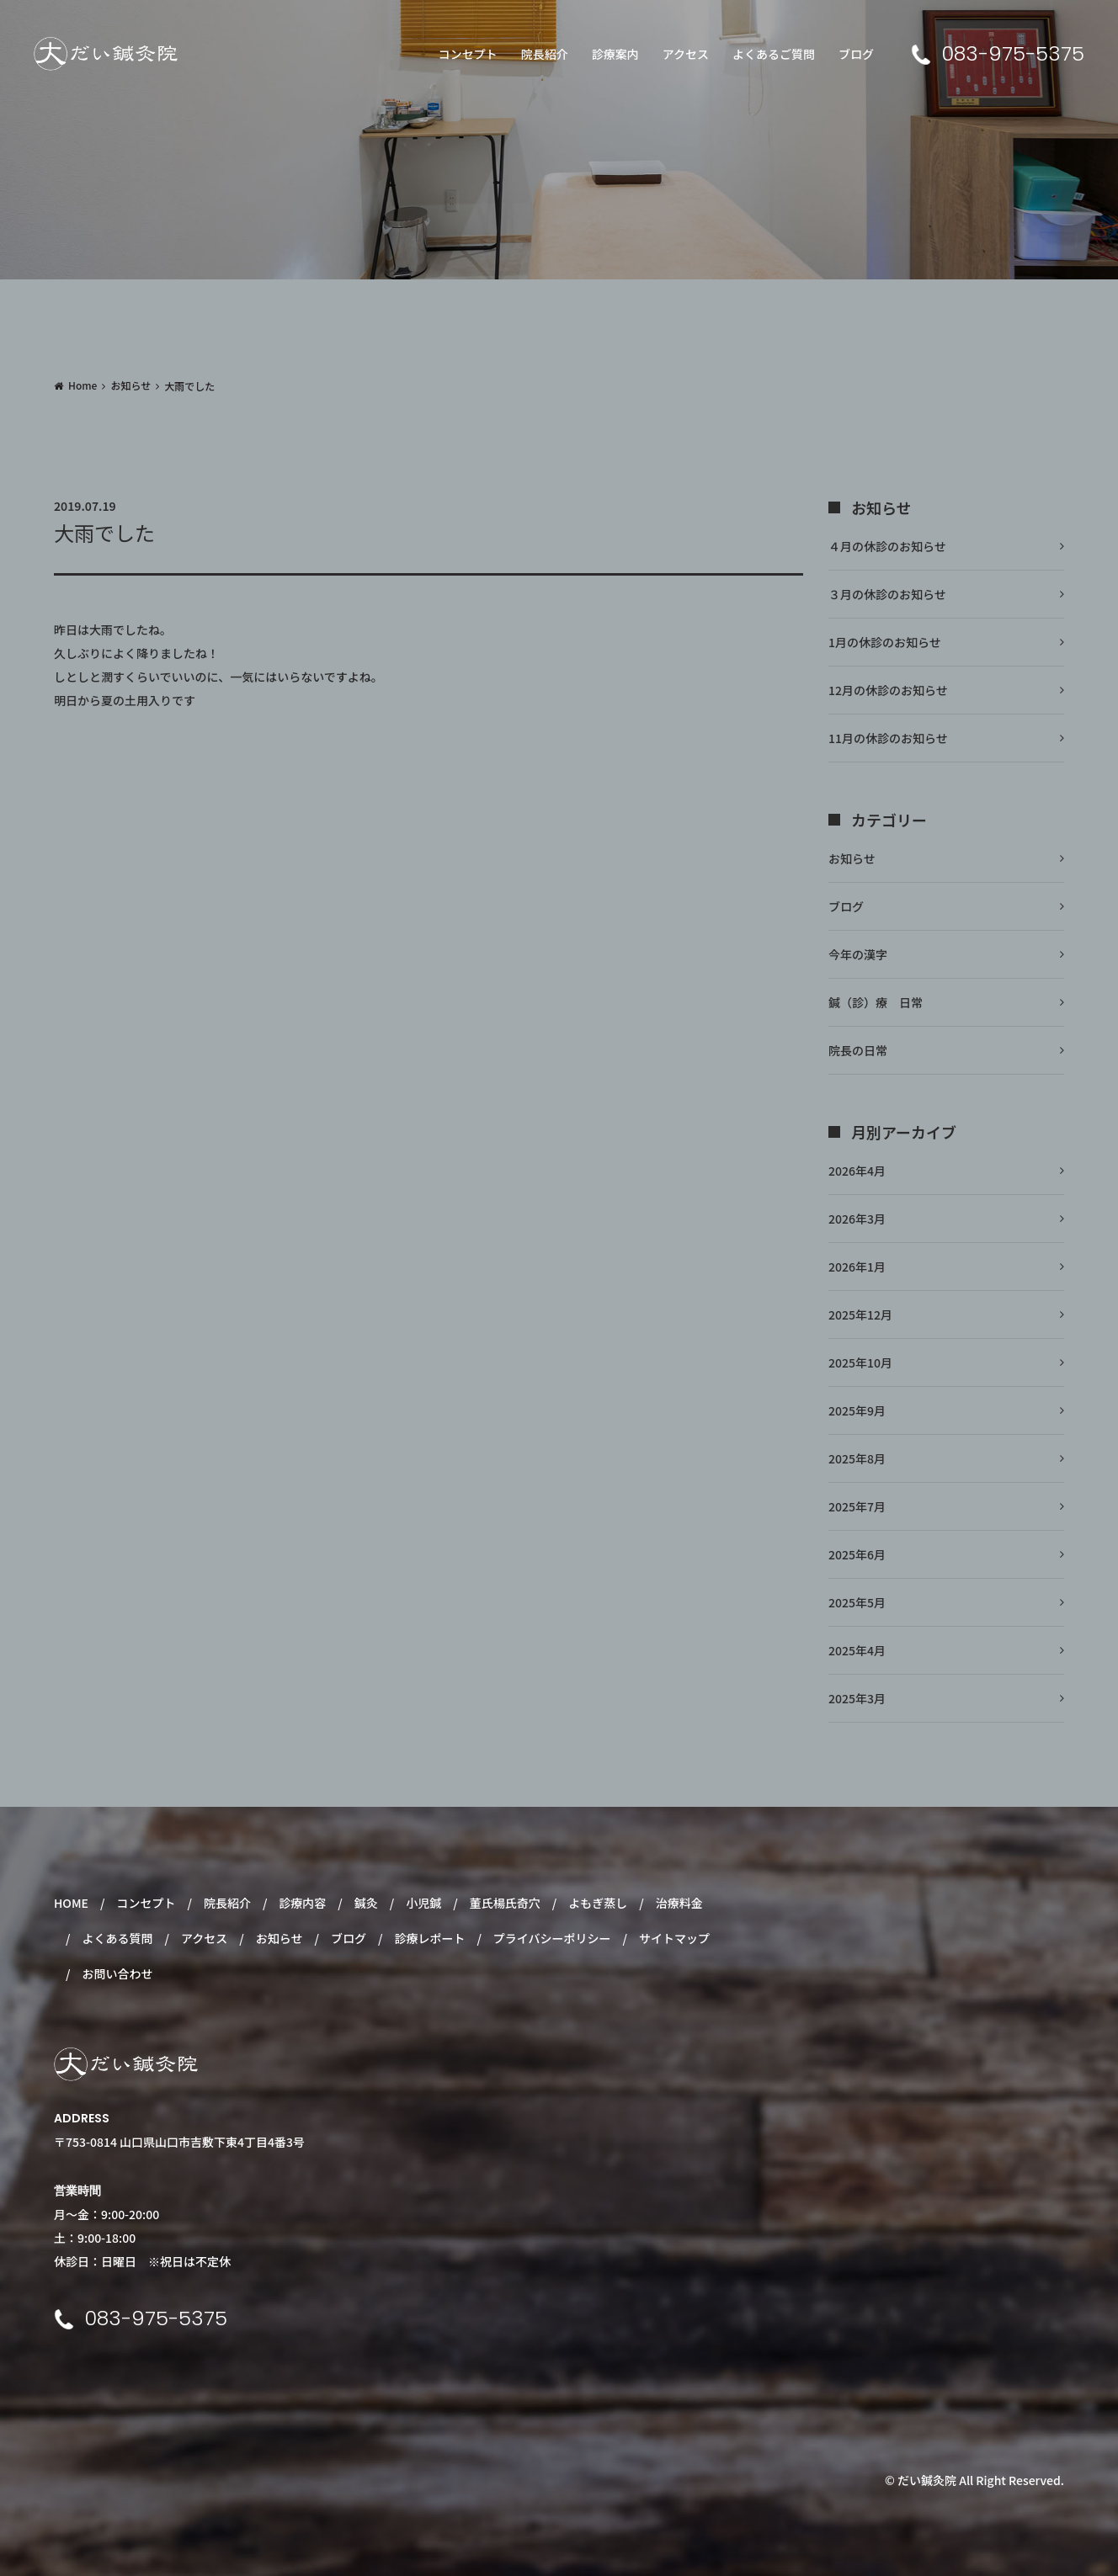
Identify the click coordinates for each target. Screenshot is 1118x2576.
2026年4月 (857, 1170)
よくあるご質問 (773, 53)
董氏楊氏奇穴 (505, 1902)
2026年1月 (857, 1266)
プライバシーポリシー (552, 1938)
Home (82, 385)
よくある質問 (117, 1938)
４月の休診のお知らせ (887, 546)
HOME (71, 1902)
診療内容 (302, 1902)
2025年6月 (857, 1554)
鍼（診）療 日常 (875, 1002)
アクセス (686, 53)
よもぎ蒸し (597, 1902)
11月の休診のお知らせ (888, 738)
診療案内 (615, 53)
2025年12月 (860, 1314)
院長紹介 (544, 53)
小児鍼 (423, 1902)
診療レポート (429, 1938)
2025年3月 (857, 1698)
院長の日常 (857, 1050)
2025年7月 (857, 1506)
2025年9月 (857, 1410)
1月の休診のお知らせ (884, 642)
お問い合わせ (117, 1973)
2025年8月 (857, 1458)
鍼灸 (366, 1902)
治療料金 (679, 1902)
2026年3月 (857, 1218)
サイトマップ (674, 1938)
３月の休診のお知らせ (887, 594)
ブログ (856, 53)
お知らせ (130, 385)
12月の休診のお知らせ (888, 690)
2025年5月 (857, 1602)
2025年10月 (860, 1362)
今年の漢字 (857, 954)
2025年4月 (857, 1650)
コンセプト (468, 53)
